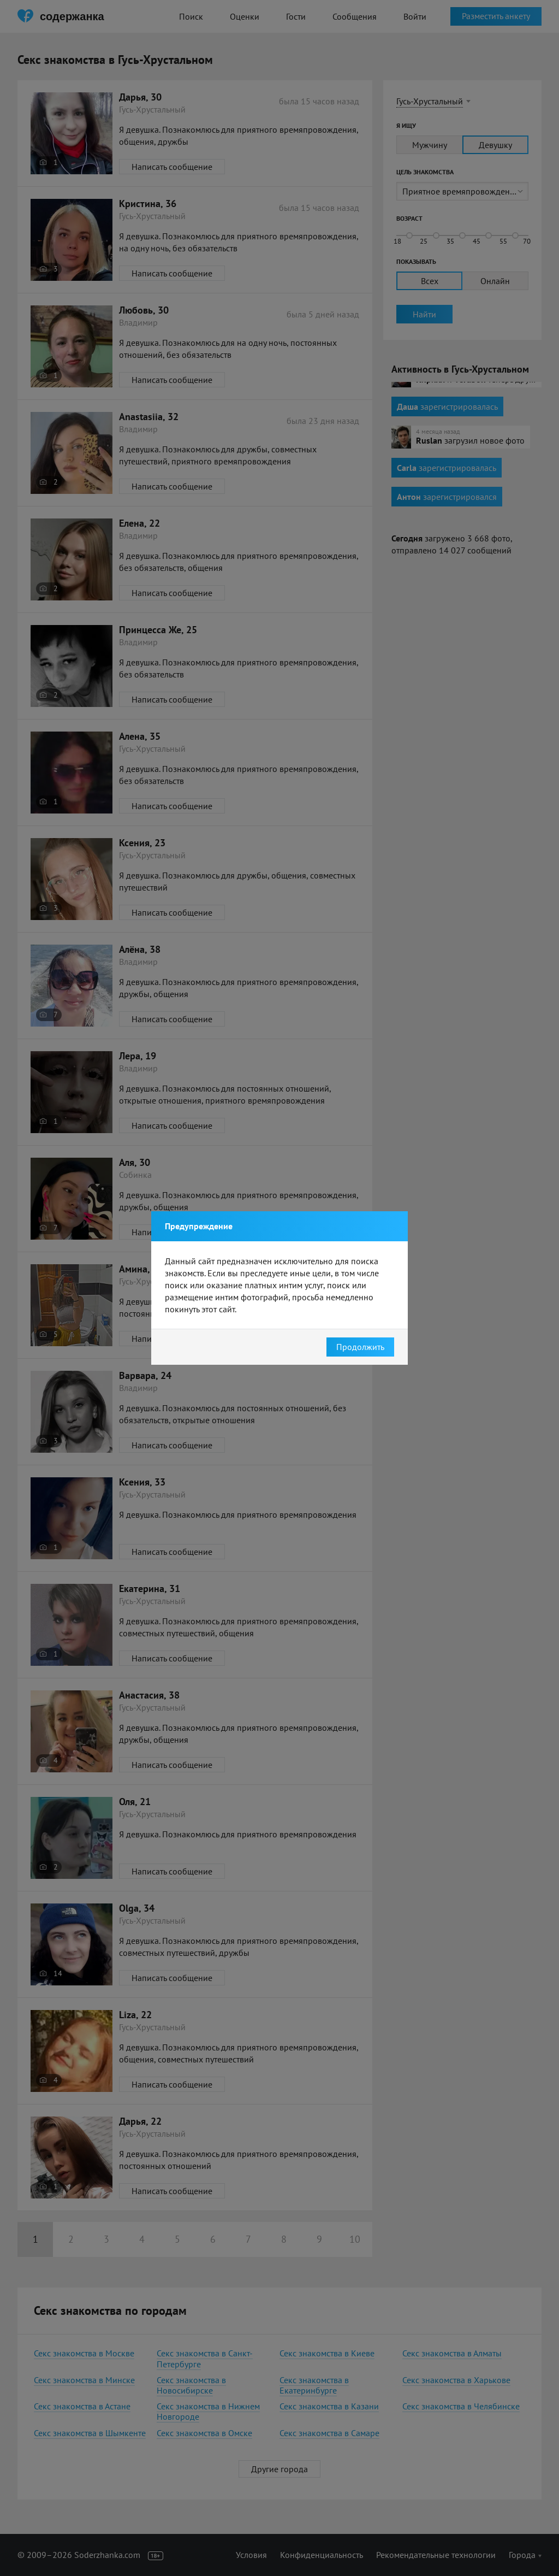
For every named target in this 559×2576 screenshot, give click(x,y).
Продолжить (360, 1346)
